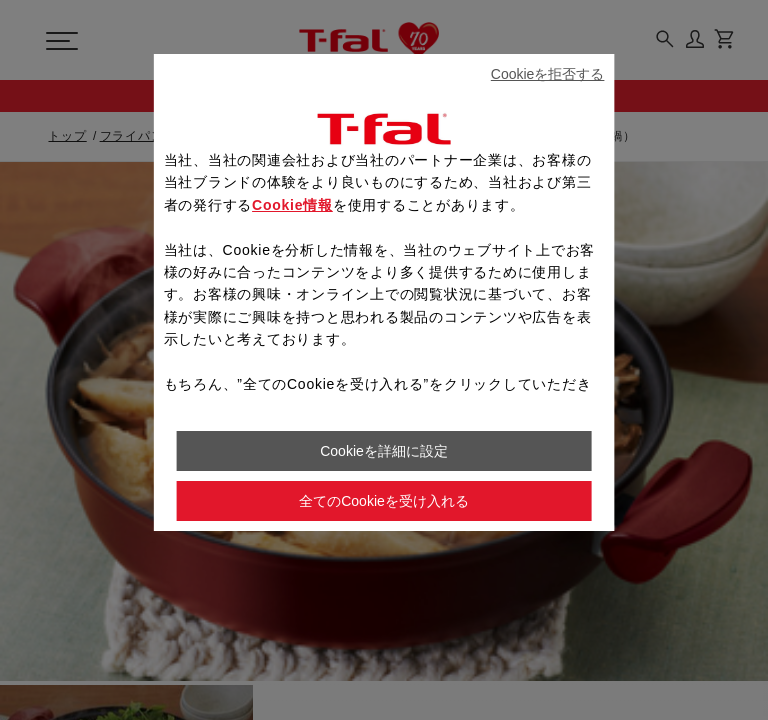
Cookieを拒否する (548, 74)
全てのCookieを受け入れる (384, 501)
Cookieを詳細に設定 (384, 451)
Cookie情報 (292, 205)
